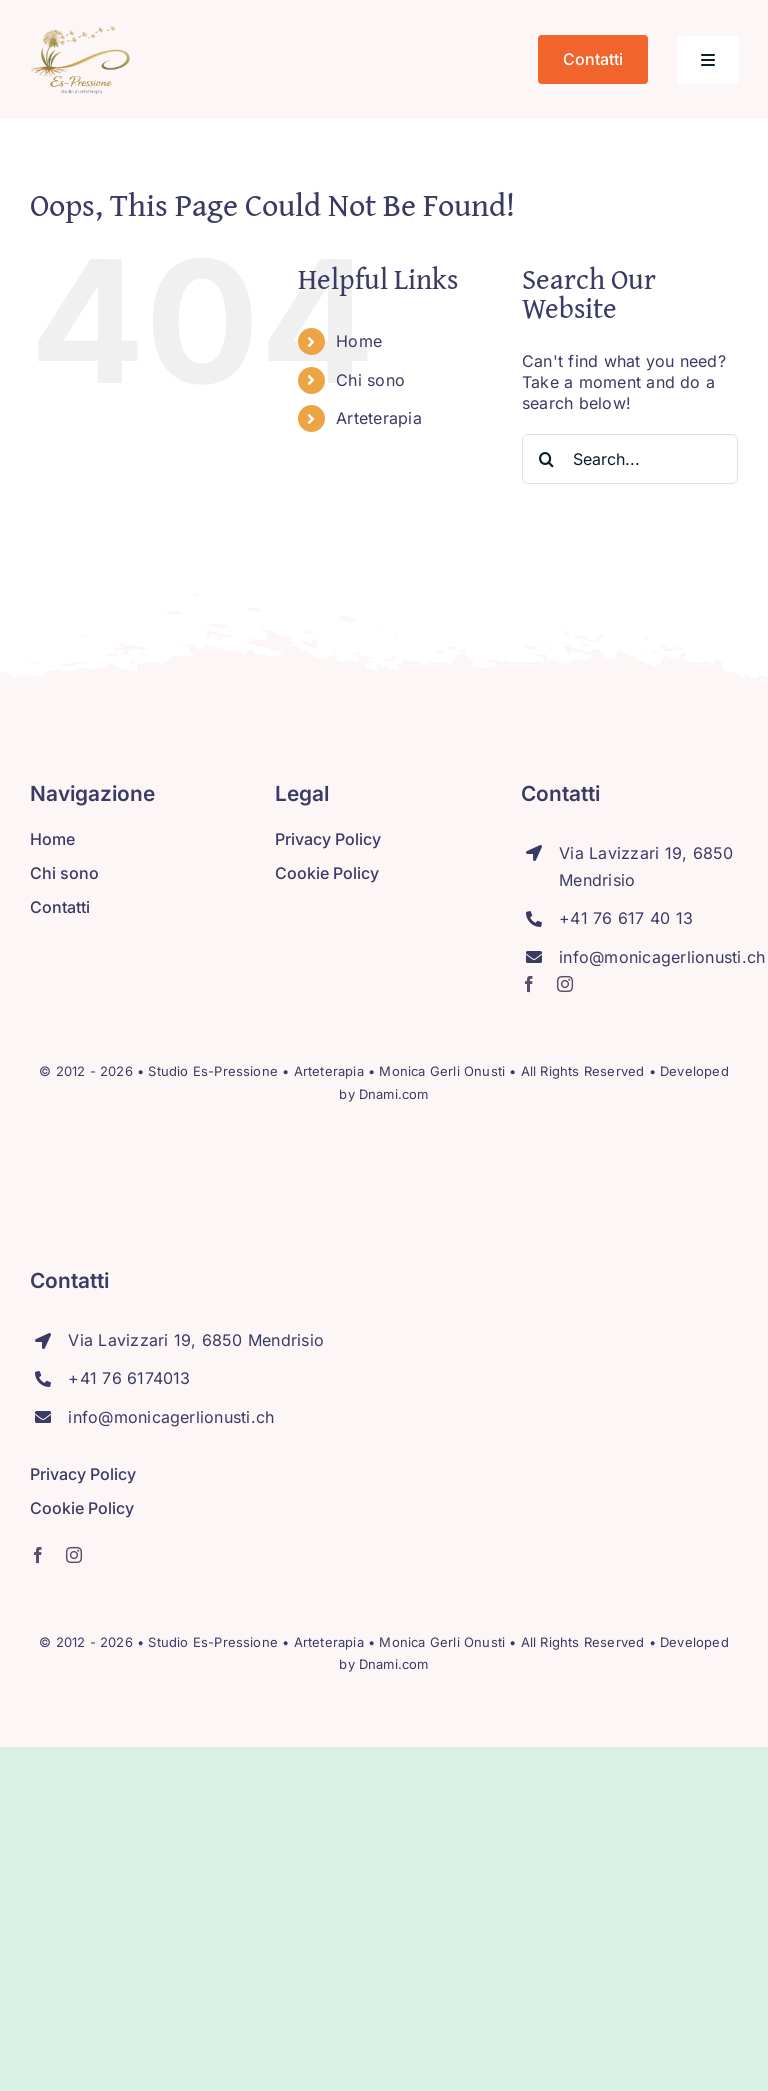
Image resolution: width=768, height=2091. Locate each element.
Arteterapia (379, 418)
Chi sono (370, 380)
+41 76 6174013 (129, 1378)
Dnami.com (394, 1094)
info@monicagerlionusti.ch (662, 957)
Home (359, 341)
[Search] (547, 459)
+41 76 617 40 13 (626, 918)
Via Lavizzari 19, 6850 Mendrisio (196, 1340)
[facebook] (529, 984)
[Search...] (630, 459)
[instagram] (565, 984)
